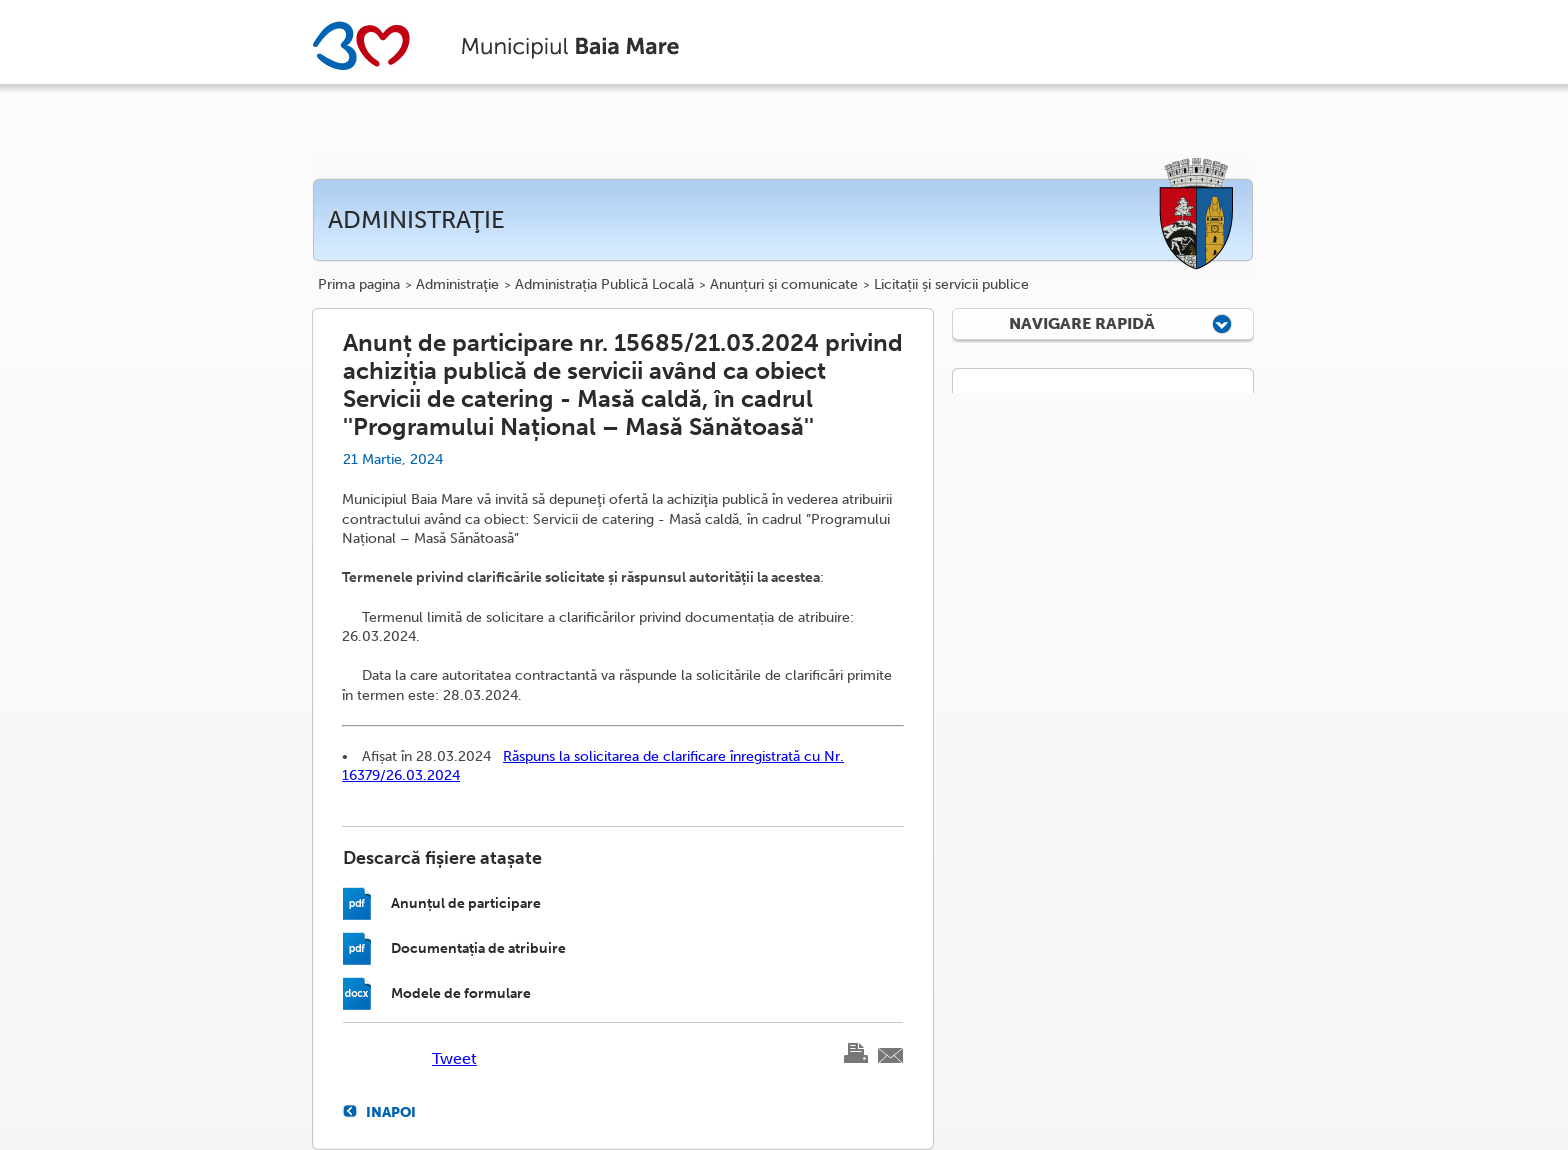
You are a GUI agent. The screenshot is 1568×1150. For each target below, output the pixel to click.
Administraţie (457, 285)
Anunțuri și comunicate (784, 285)
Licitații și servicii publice (951, 285)
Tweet (454, 1058)
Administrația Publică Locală (604, 285)
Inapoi (391, 1112)
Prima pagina (359, 285)
